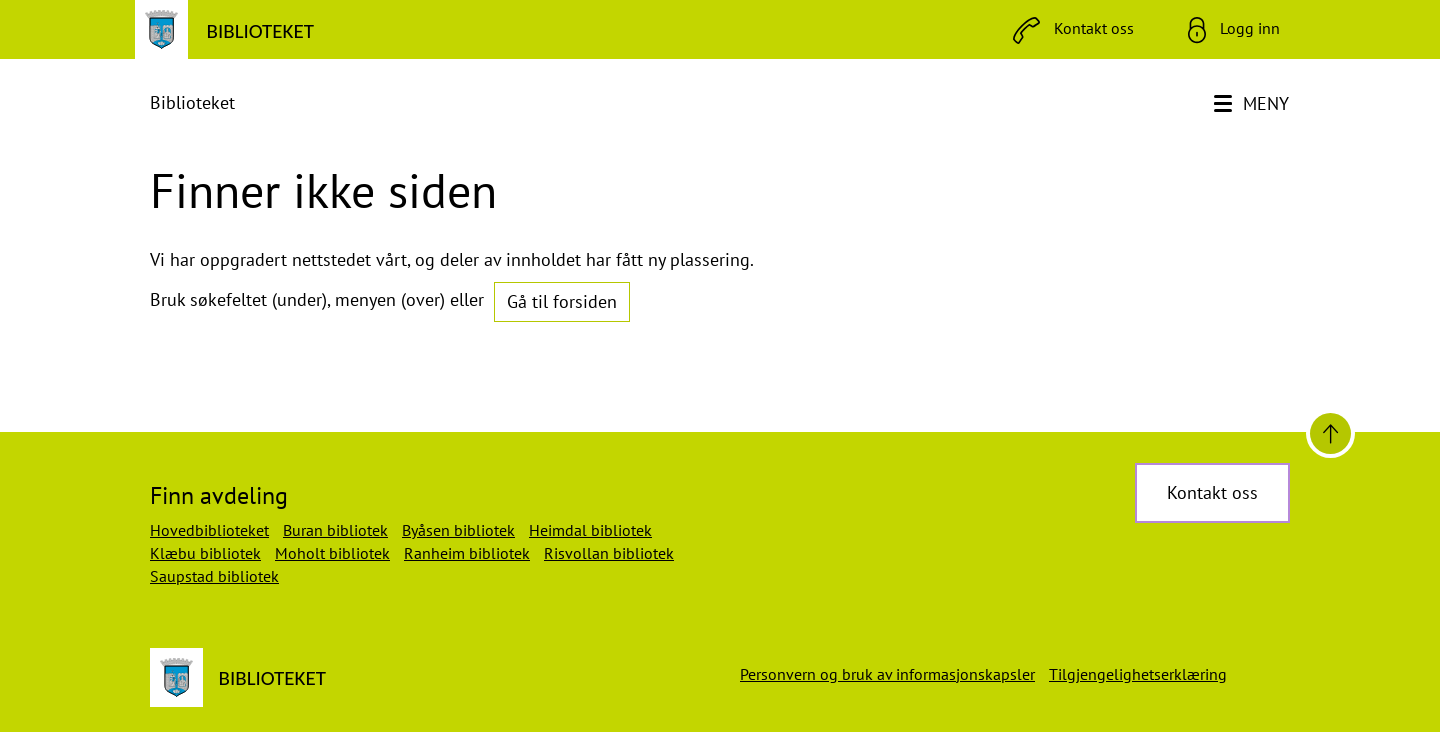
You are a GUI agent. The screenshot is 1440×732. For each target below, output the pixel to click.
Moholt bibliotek (332, 553)
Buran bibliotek (335, 530)
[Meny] (1253, 104)
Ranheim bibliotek (467, 553)
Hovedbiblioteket (209, 530)
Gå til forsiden (562, 301)
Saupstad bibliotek (214, 576)
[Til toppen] (1330, 433)
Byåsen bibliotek (458, 530)
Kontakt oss (1212, 492)
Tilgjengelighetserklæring (1138, 674)
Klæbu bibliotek (205, 553)
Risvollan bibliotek (609, 553)
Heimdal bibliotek (590, 530)
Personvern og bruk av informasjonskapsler (887, 674)
